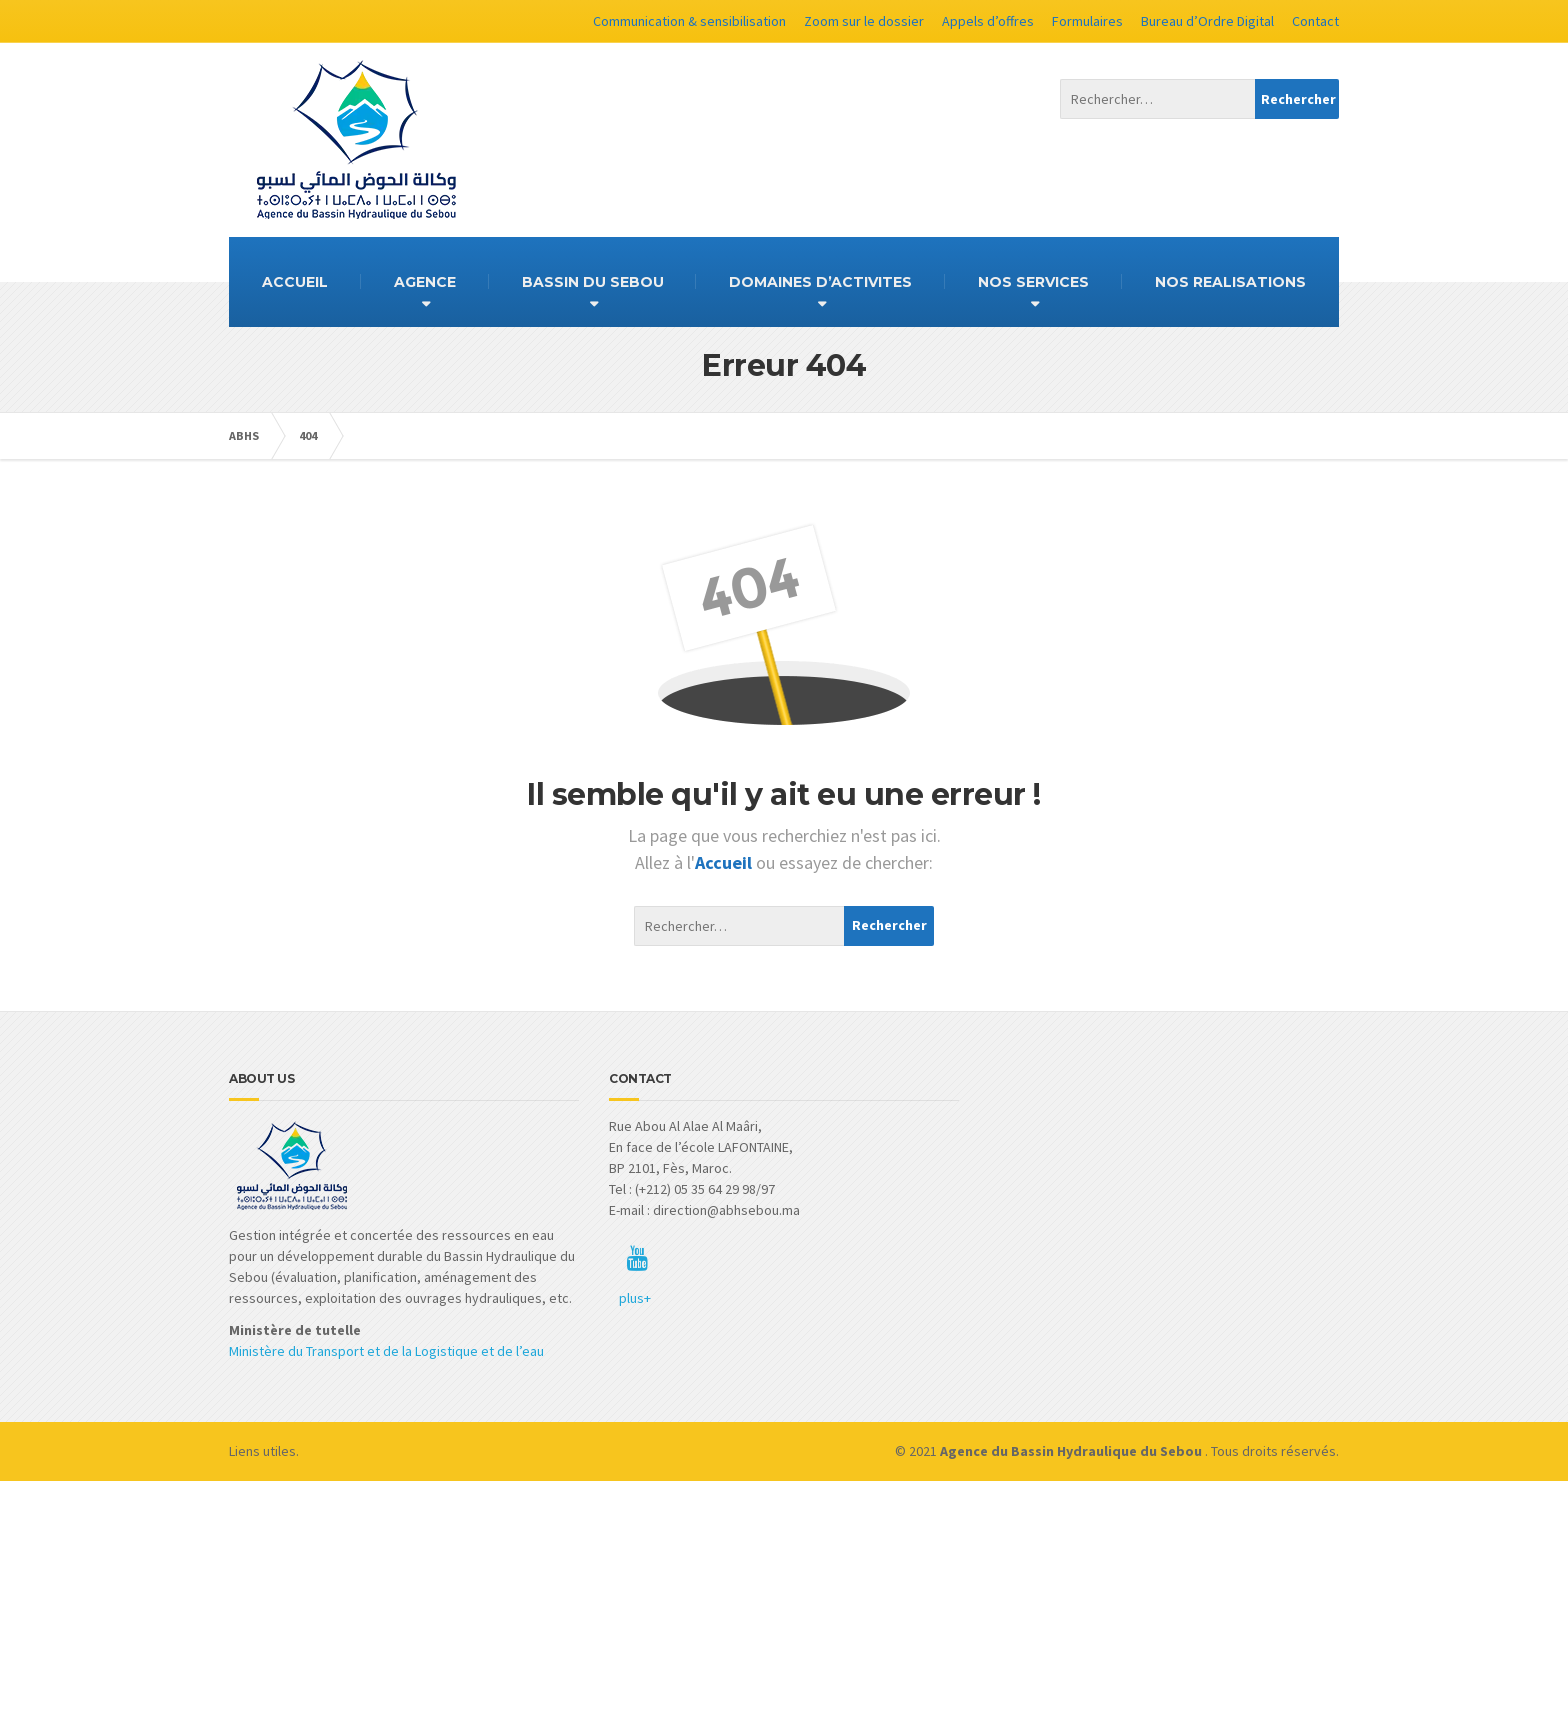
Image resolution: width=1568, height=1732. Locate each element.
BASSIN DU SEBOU (593, 282)
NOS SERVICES (1033, 282)
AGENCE (425, 282)
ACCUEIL (295, 282)
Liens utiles (262, 1451)
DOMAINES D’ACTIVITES (820, 282)
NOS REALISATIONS (1230, 282)
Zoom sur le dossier (864, 21)
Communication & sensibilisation (689, 21)
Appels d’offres (988, 21)
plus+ (635, 1298)
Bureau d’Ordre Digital (1207, 21)
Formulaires (1087, 21)
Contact (1315, 21)
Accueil (725, 862)
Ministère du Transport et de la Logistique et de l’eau (386, 1351)
